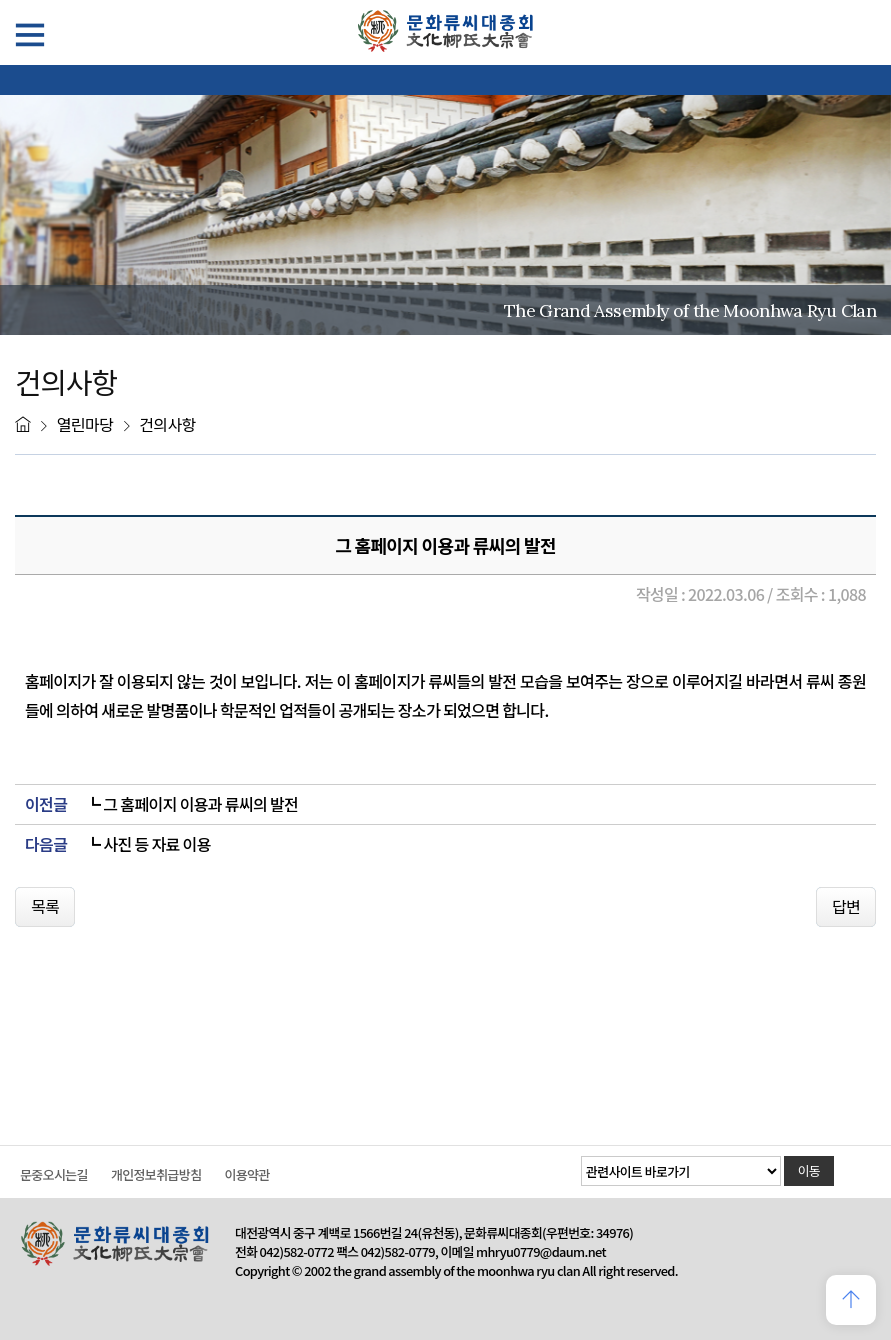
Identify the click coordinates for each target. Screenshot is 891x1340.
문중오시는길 (54, 1174)
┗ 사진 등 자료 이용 (148, 844)
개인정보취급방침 (156, 1174)
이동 (809, 1170)
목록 (45, 906)
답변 (846, 906)
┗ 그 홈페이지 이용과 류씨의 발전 (191, 804)
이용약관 (246, 1174)
